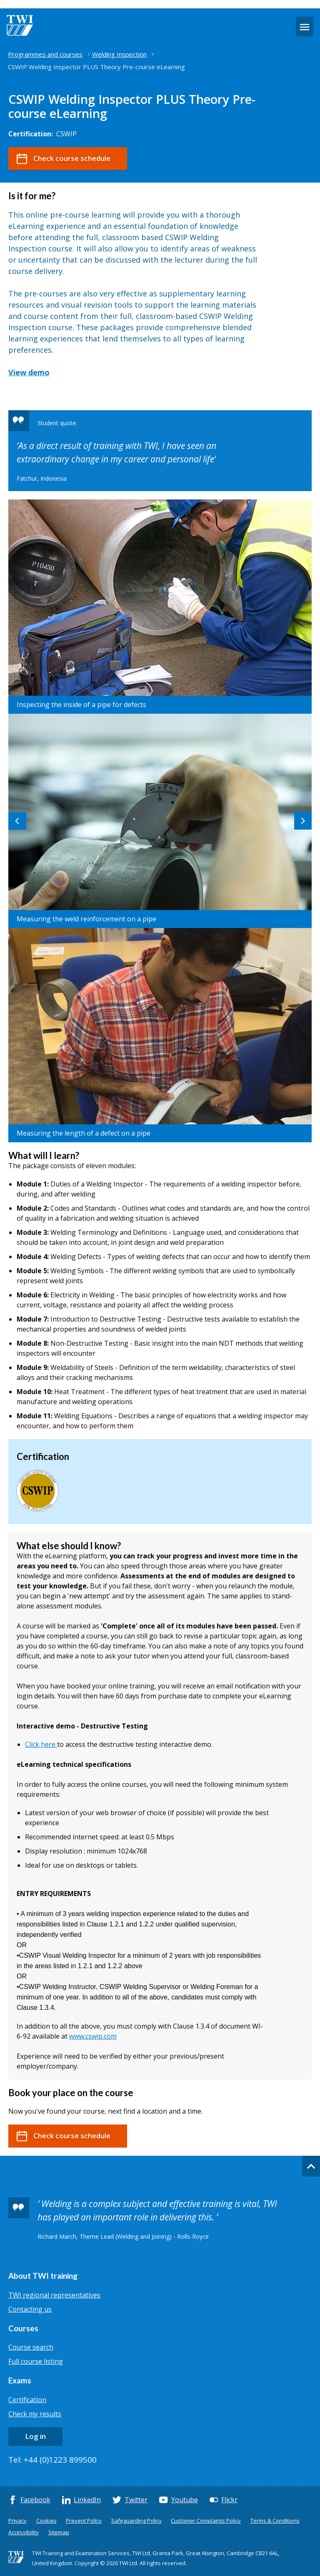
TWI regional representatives (54, 2295)
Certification (27, 2399)
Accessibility (23, 2532)
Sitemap (58, 2532)
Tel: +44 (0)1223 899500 (52, 2459)
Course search (30, 2347)
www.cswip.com (93, 2036)
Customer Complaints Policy (206, 2520)
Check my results (34, 2413)
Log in (35, 2436)
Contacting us (30, 2309)
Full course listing (35, 2361)
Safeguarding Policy (136, 2520)
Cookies (46, 2520)
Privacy (17, 2520)
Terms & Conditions (275, 2520)
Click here (41, 1744)
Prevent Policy (84, 2520)
